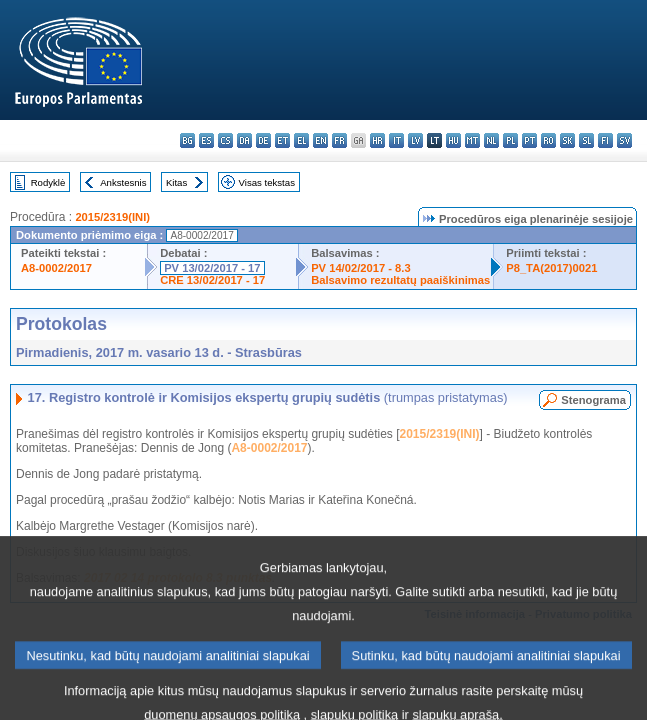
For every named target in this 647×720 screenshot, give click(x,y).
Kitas (176, 182)
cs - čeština (225, 140)
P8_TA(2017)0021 (551, 268)
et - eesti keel (282, 140)
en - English (320, 140)
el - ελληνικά (301, 140)
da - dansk (244, 140)
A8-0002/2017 (56, 268)
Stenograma (593, 400)
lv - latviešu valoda (415, 140)
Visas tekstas (267, 182)
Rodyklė (48, 182)
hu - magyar (453, 140)
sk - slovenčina (567, 140)
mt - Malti (472, 140)
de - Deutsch (263, 140)
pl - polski (510, 140)
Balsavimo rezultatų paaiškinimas (400, 280)
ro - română (548, 140)
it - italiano (396, 140)
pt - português (529, 140)
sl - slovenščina (586, 140)
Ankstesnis (123, 182)
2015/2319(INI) (112, 217)
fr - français (339, 140)
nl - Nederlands (491, 140)
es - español (206, 140)
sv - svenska (624, 140)
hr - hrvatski (377, 140)
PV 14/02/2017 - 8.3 (361, 268)
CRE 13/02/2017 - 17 (212, 280)
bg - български (187, 140)
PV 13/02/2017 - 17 (212, 268)
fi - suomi (605, 140)
